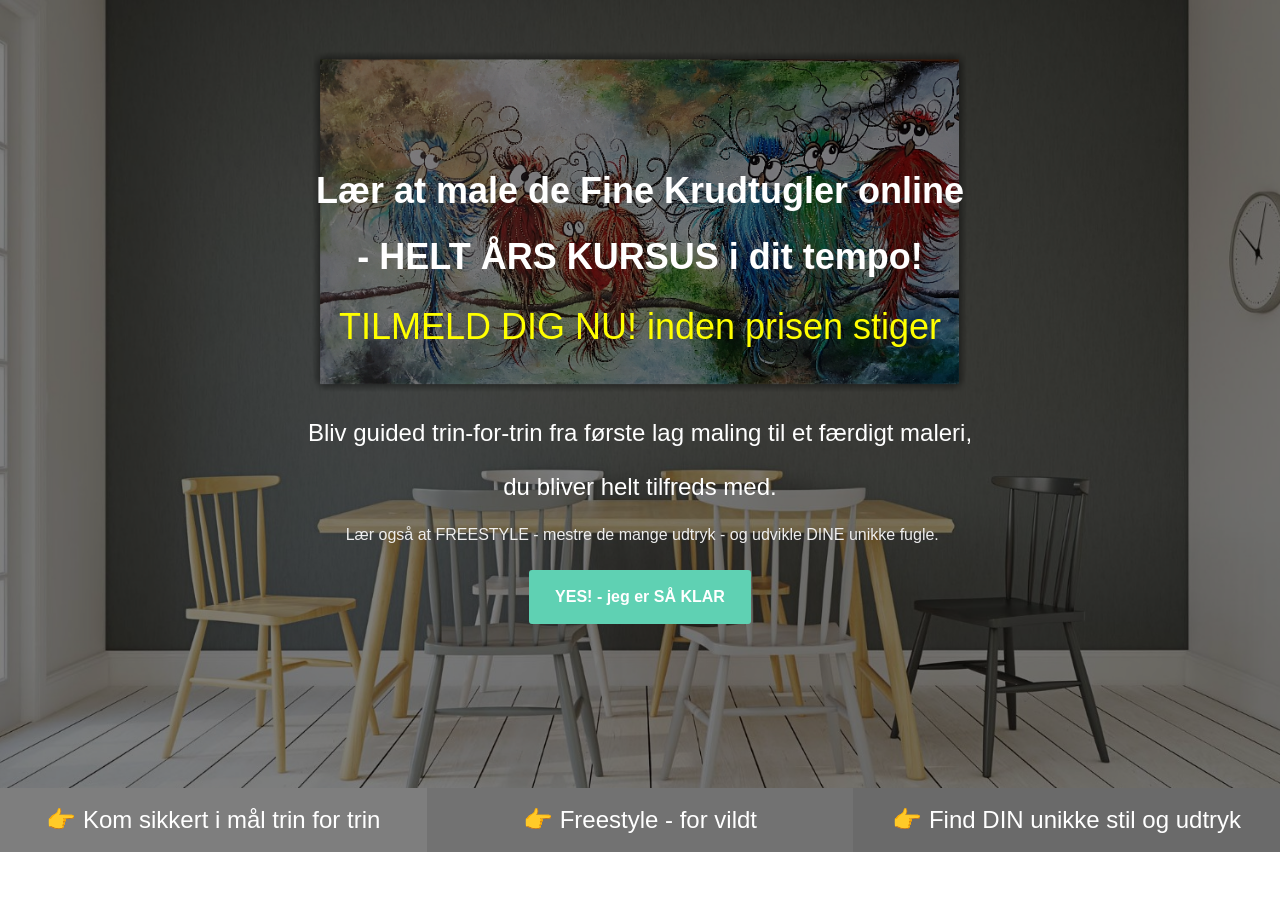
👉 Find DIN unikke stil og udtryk (1066, 819)
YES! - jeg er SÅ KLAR (640, 596)
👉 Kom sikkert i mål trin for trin (213, 819)
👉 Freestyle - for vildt (640, 819)
